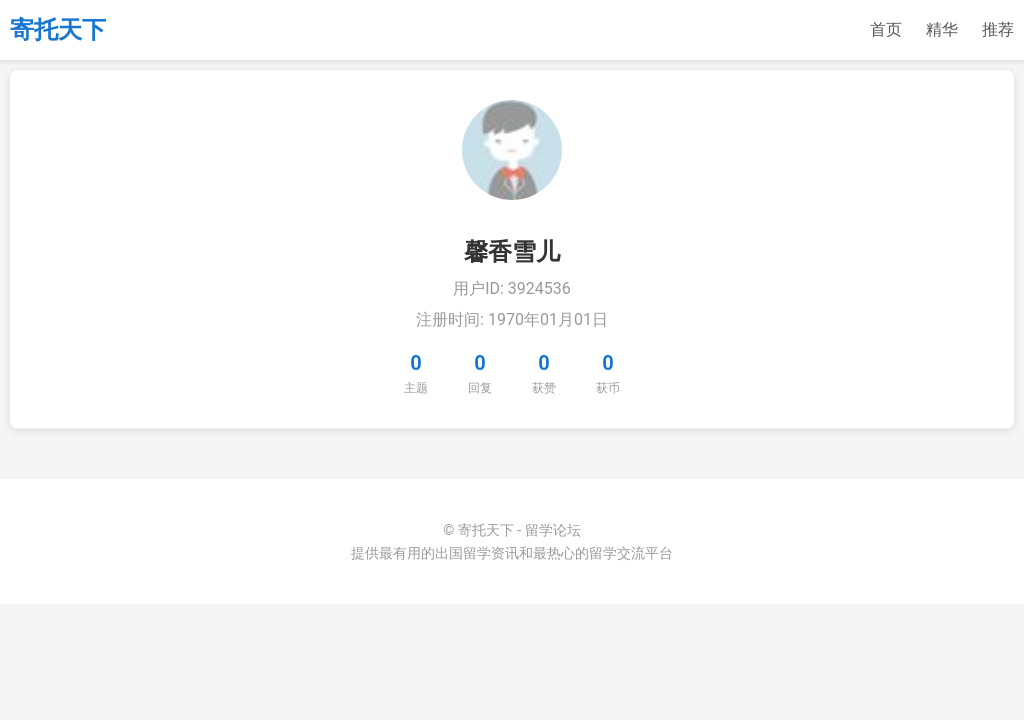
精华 (942, 29)
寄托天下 (58, 30)
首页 (886, 29)
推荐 (998, 29)
